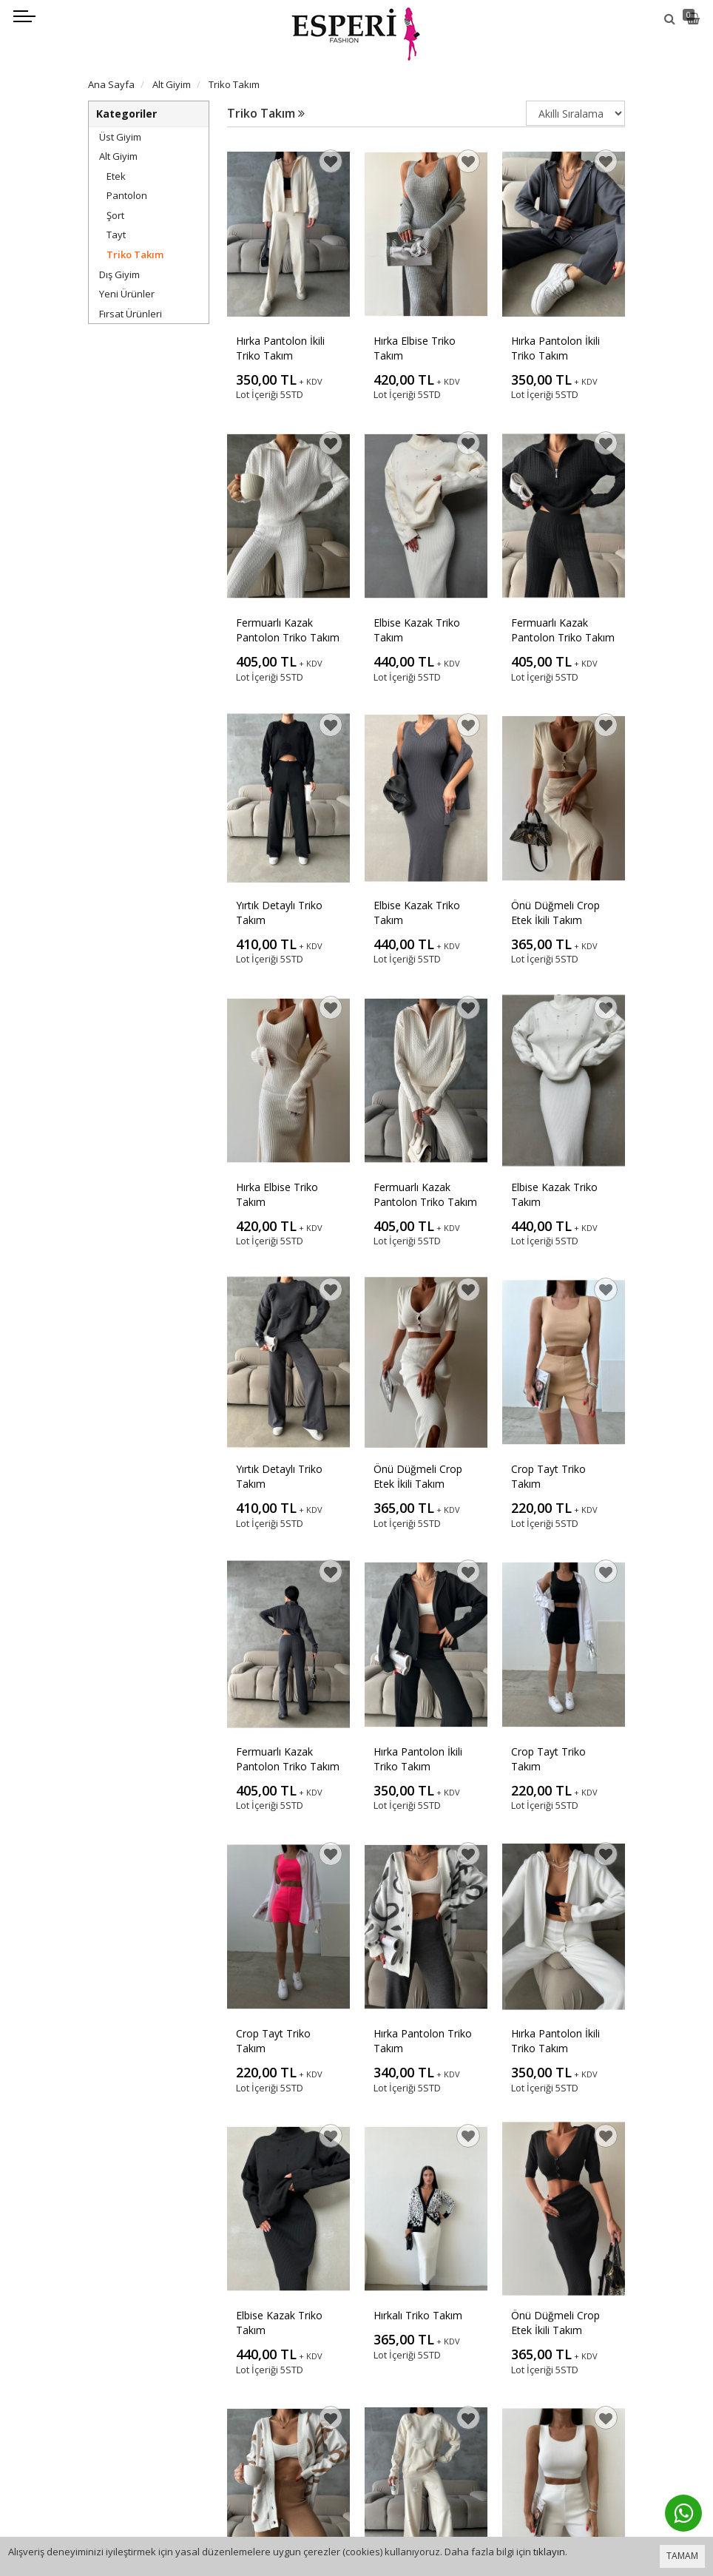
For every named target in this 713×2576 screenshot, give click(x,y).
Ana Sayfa (111, 84)
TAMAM (682, 2555)
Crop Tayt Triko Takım (548, 1476)
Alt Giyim (118, 156)
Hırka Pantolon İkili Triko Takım (280, 348)
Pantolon (127, 195)
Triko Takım (135, 254)
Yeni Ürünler (127, 293)
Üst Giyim (120, 137)
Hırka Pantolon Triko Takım (423, 2040)
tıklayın (549, 2551)
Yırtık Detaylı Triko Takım (279, 912)
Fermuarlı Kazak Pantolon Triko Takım (287, 630)
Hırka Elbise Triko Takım (415, 348)
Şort (115, 215)
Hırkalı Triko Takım (418, 2315)
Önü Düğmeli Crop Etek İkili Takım (555, 912)
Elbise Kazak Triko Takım (417, 630)
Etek (116, 176)
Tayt (116, 234)
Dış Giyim (119, 274)
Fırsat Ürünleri (130, 313)
